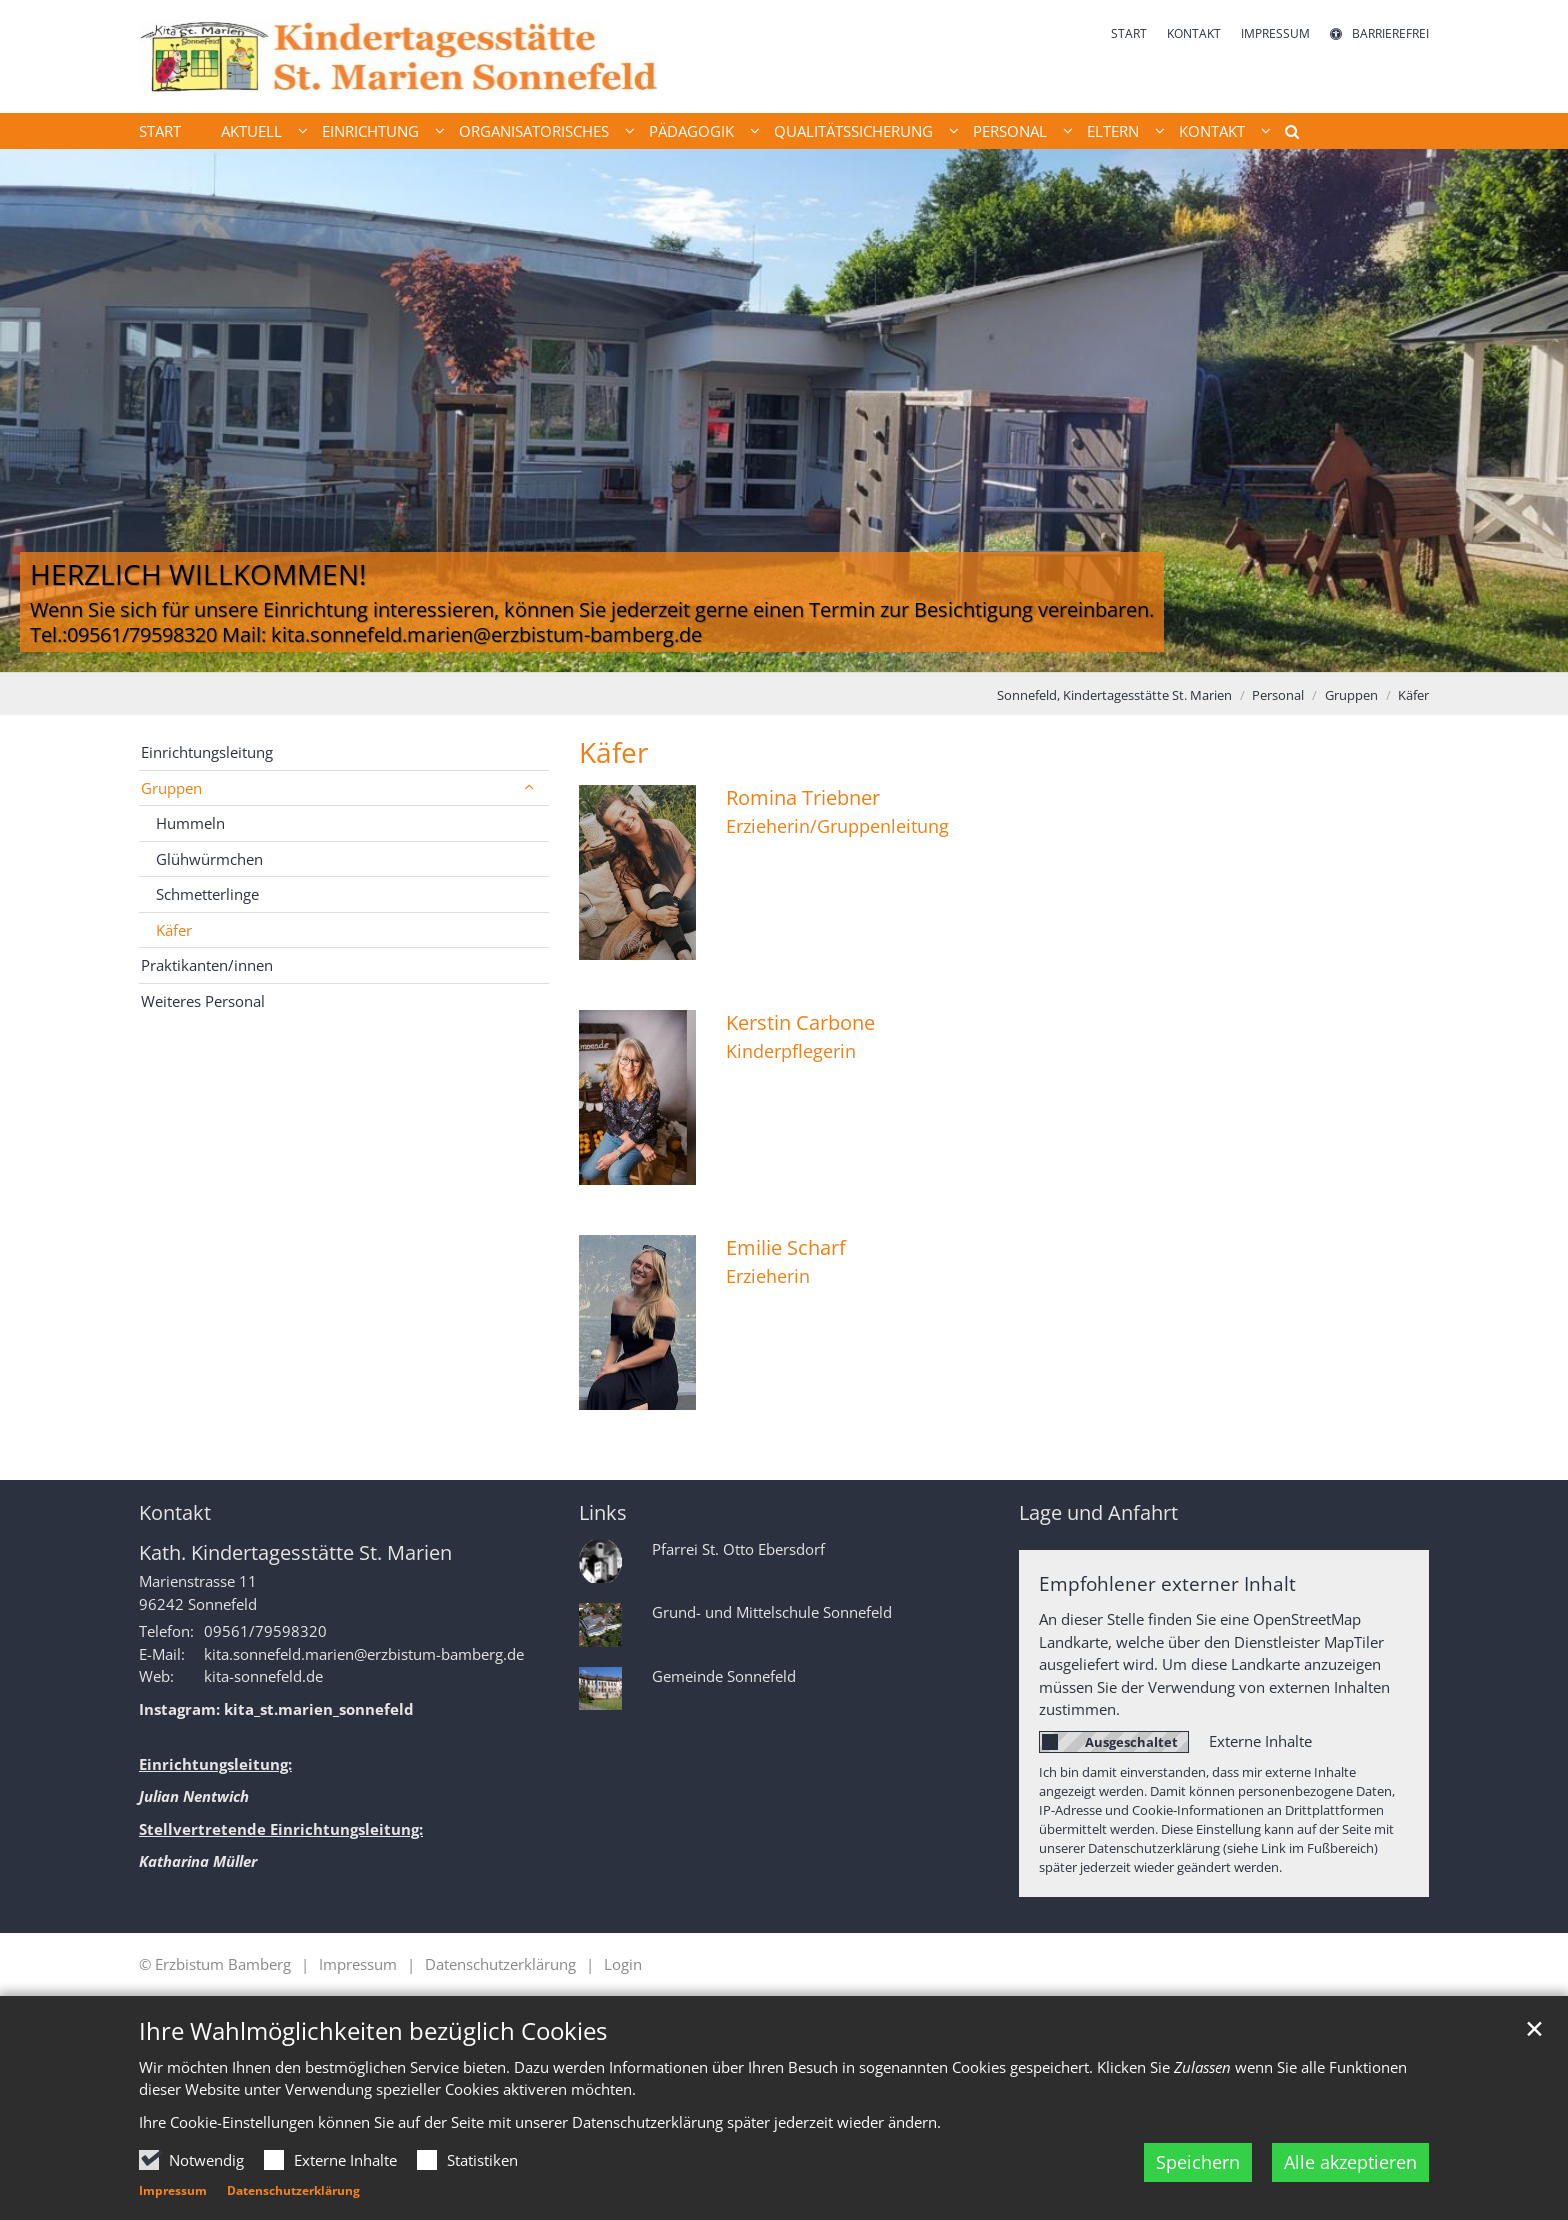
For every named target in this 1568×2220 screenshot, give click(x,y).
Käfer (1413, 695)
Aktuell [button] (251, 131)
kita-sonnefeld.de (263, 1676)
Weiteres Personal (203, 1001)
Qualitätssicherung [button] (853, 131)
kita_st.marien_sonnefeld (319, 1709)
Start (160, 131)
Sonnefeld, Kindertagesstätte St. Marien (1114, 695)
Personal (1278, 695)
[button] (1285, 135)
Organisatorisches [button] (534, 131)
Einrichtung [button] (370, 131)
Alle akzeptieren (1350, 2162)
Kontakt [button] (1212, 131)
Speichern (1198, 2162)
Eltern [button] (1113, 131)
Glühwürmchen (209, 859)
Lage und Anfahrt (1098, 1512)
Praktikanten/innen (207, 965)
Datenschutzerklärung (293, 2190)
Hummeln (190, 823)
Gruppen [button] (171, 788)
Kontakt (175, 1512)
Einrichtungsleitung (207, 752)
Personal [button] (1010, 131)
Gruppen (1351, 695)
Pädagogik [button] (691, 131)
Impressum (173, 2190)
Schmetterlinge (207, 894)
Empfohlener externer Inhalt (1167, 1583)
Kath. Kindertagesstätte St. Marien (295, 1552)
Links (603, 1512)
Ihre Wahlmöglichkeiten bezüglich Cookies (373, 2031)
